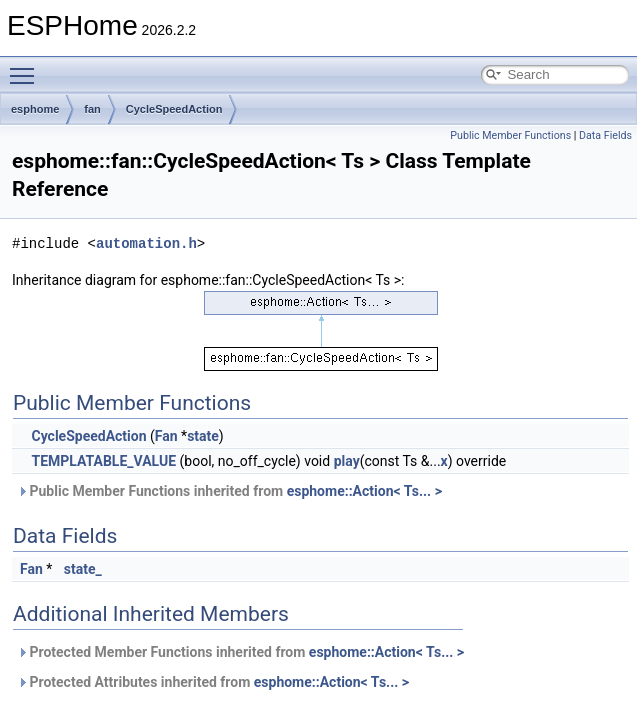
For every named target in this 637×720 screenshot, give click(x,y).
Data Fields (605, 135)
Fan (166, 436)
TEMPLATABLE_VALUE (103, 461)
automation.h (146, 243)
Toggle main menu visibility (27, 67)
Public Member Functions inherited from (229, 491)
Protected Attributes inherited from (213, 682)
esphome (35, 109)
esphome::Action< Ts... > (364, 491)
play (347, 461)
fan (92, 109)
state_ (83, 569)
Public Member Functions (510, 135)
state (203, 436)
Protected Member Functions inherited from (240, 652)
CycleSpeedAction (174, 109)
